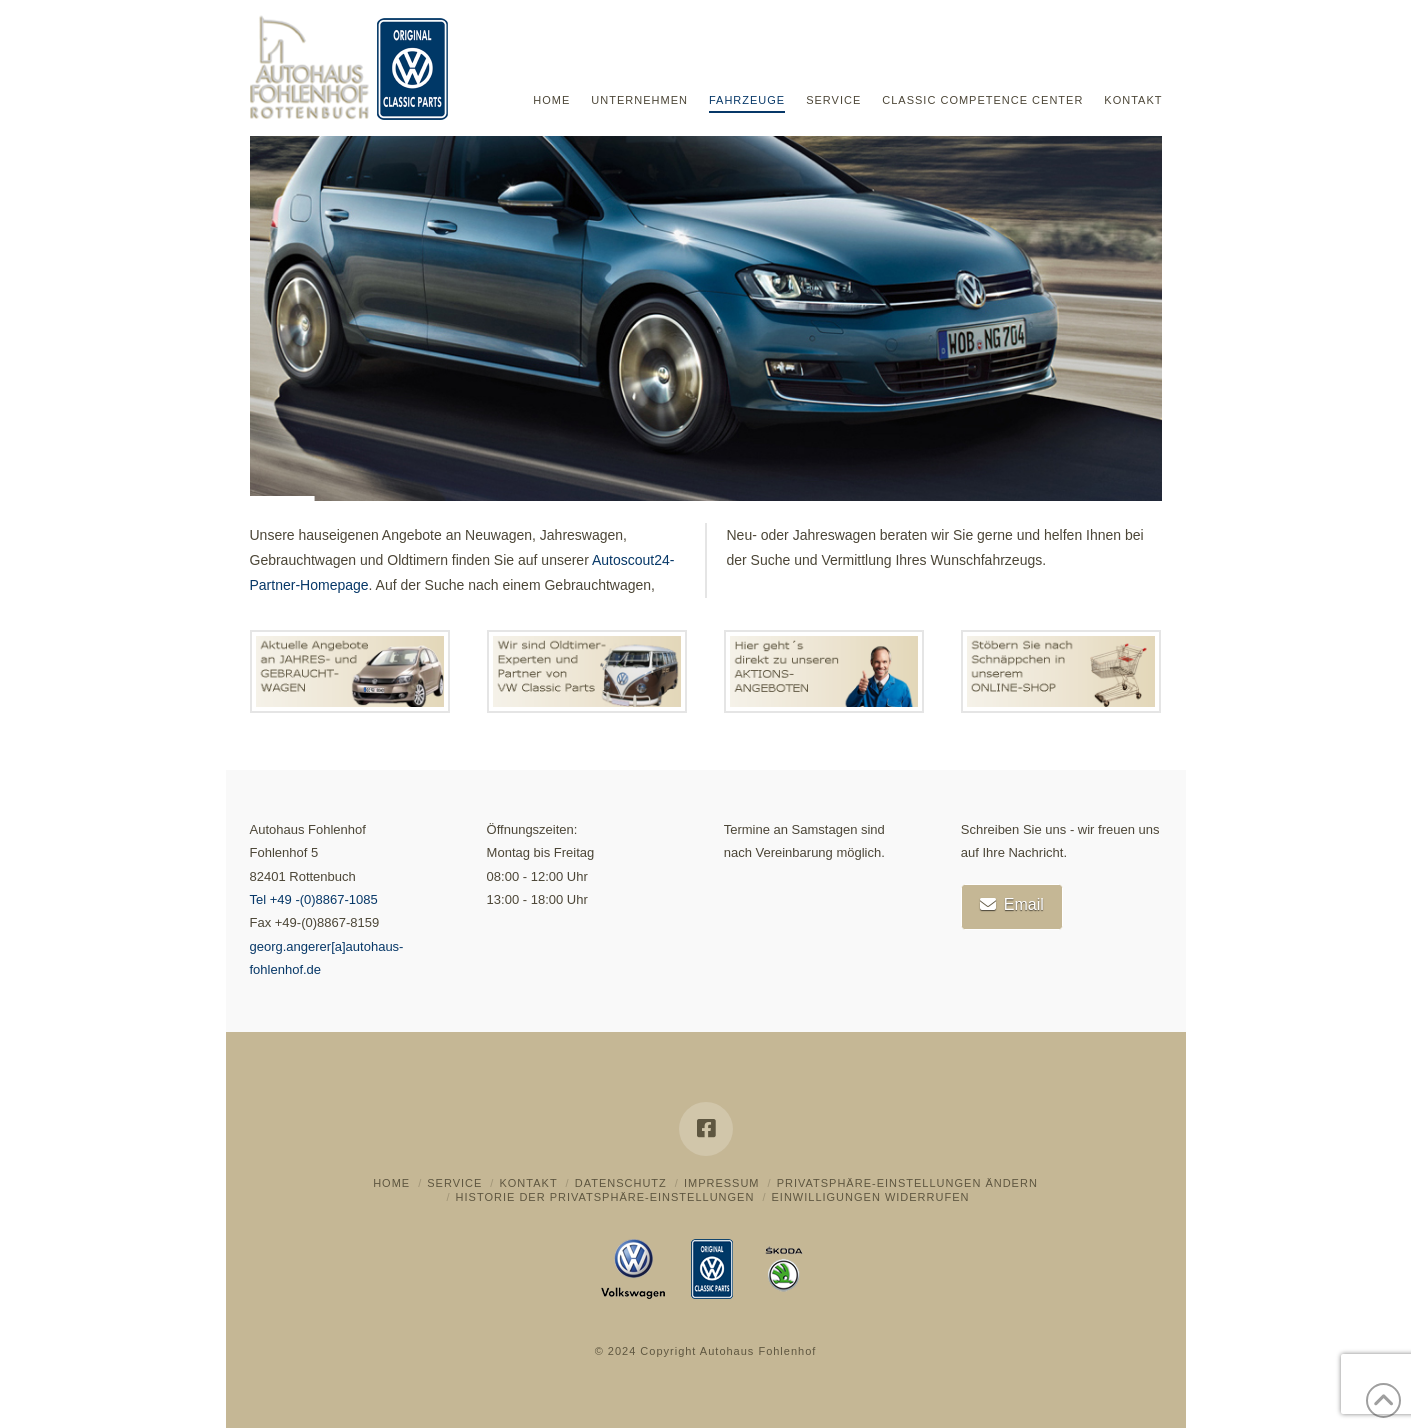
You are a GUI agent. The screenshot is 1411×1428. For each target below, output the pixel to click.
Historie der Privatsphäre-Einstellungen (605, 1197)
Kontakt (528, 1183)
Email (1012, 904)
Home (391, 1183)
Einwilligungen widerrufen (870, 1197)
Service (454, 1183)
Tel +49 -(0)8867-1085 (314, 899)
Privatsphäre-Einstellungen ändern (907, 1183)
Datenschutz (621, 1183)
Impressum (722, 1183)
